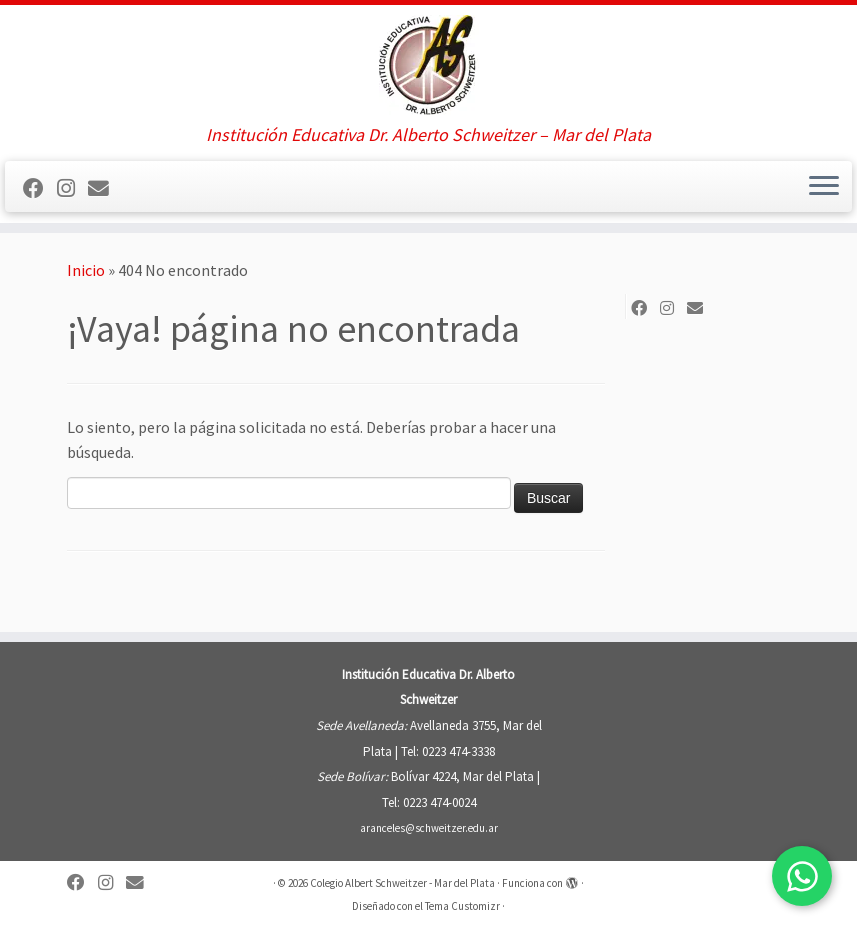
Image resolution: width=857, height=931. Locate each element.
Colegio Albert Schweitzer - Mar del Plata (402, 883)
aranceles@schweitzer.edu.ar (429, 828)
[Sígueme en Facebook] (40, 189)
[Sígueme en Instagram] (72, 189)
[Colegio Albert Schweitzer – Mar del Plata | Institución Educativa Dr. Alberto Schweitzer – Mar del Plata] (428, 65)
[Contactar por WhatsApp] (802, 876)
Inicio (86, 270)
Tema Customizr (462, 906)
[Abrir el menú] (824, 187)
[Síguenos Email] (105, 189)
